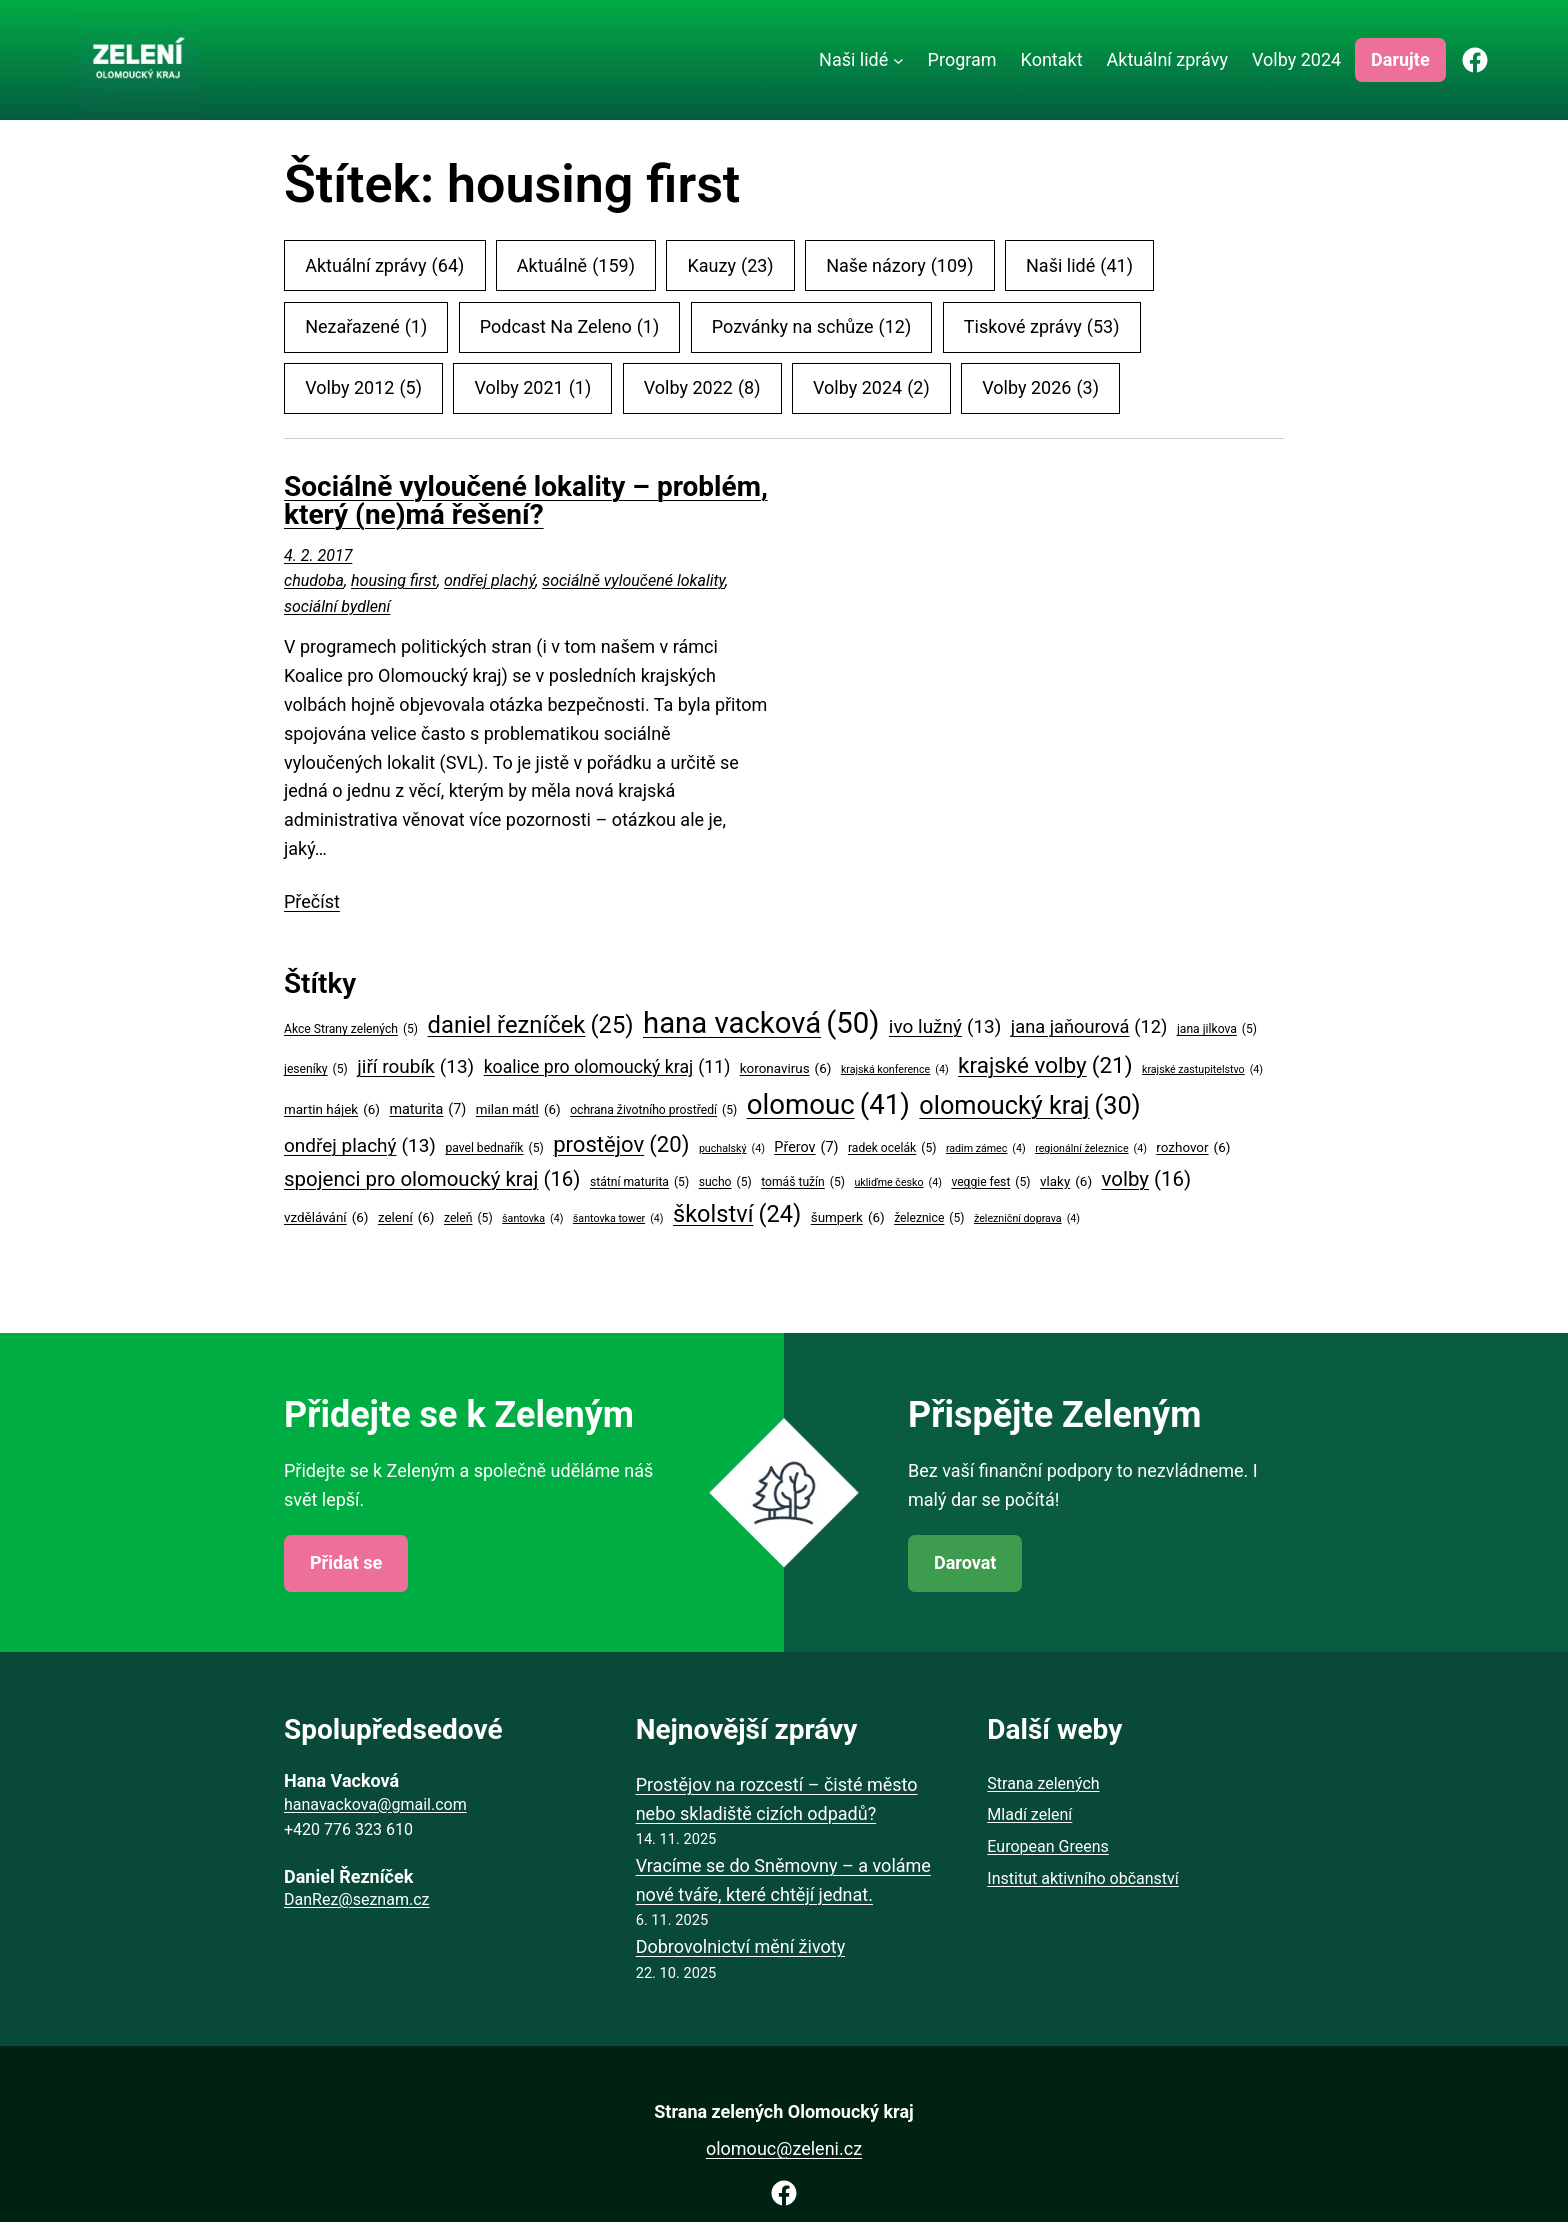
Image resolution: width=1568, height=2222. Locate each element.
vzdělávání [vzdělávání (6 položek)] (326, 1218)
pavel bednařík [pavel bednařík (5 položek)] (494, 1148)
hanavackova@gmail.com (375, 1804)
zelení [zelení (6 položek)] (406, 1218)
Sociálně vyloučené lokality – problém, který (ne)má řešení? (526, 501)
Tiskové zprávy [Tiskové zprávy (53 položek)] (1042, 327)
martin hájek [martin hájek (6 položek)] (332, 1110)
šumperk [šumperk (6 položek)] (848, 1218)
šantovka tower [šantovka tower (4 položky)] (618, 1218)
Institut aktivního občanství (1082, 1878)
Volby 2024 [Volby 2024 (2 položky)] (871, 388)
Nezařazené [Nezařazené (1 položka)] (366, 327)
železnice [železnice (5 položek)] (929, 1218)
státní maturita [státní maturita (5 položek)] (639, 1182)
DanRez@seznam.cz (356, 1899)
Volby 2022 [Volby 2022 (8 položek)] (702, 388)
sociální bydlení (337, 606)
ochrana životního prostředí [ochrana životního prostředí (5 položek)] (653, 1110)
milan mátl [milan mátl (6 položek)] (518, 1110)
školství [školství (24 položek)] (737, 1215)
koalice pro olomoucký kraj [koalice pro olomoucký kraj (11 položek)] (607, 1067)
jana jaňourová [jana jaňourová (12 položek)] (1089, 1026)
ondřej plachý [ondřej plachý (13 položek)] (360, 1146)
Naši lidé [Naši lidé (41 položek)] (1079, 266)
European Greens (1047, 1846)
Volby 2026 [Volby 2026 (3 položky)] (1040, 388)
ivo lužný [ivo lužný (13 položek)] (945, 1027)
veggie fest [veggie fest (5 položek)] (990, 1182)
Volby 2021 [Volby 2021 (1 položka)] (532, 388)
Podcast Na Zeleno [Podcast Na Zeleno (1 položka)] (569, 327)
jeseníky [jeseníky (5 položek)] (316, 1069)
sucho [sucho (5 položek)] (725, 1182)
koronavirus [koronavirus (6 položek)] (786, 1069)
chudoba (314, 580)
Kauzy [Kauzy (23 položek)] (731, 266)
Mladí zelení (1029, 1814)
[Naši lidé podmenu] (898, 60)
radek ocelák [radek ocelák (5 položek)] (892, 1148)
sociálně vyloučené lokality (633, 580)
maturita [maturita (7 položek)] (427, 1110)
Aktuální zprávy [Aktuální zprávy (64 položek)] (384, 266)
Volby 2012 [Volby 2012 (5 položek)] (363, 388)
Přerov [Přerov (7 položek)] (806, 1148)
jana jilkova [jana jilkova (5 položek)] (1217, 1029)
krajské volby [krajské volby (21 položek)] (1045, 1065)
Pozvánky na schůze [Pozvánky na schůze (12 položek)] (811, 327)
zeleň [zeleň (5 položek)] (468, 1218)
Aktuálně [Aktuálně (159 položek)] (576, 266)
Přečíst (312, 901)
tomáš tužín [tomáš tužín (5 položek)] (803, 1182)
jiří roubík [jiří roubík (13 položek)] (415, 1067)
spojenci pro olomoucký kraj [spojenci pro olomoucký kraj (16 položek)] (432, 1179)
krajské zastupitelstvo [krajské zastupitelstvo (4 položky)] (1202, 1069)
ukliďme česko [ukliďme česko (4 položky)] (897, 1182)
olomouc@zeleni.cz (784, 2148)
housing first (394, 580)
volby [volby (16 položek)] (1147, 1179)
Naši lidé (853, 59)
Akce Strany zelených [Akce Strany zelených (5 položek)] (351, 1029)
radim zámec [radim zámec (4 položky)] (986, 1148)
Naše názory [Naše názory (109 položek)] (899, 266)
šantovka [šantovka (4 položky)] (532, 1218)
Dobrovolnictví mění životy (741, 1946)
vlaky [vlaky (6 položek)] (1066, 1182)
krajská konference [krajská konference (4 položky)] (895, 1069)
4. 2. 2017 (318, 555)
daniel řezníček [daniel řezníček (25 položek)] (531, 1025)
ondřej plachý (489, 580)
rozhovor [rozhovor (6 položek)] (1193, 1148)
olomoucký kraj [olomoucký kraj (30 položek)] (1029, 1106)
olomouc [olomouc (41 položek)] (828, 1105)
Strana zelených (1043, 1783)
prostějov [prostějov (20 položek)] (621, 1144)
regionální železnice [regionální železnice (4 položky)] (1091, 1148)
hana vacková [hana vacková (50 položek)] (761, 1023)
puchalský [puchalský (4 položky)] (732, 1148)
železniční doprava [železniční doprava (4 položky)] (1027, 1218)
